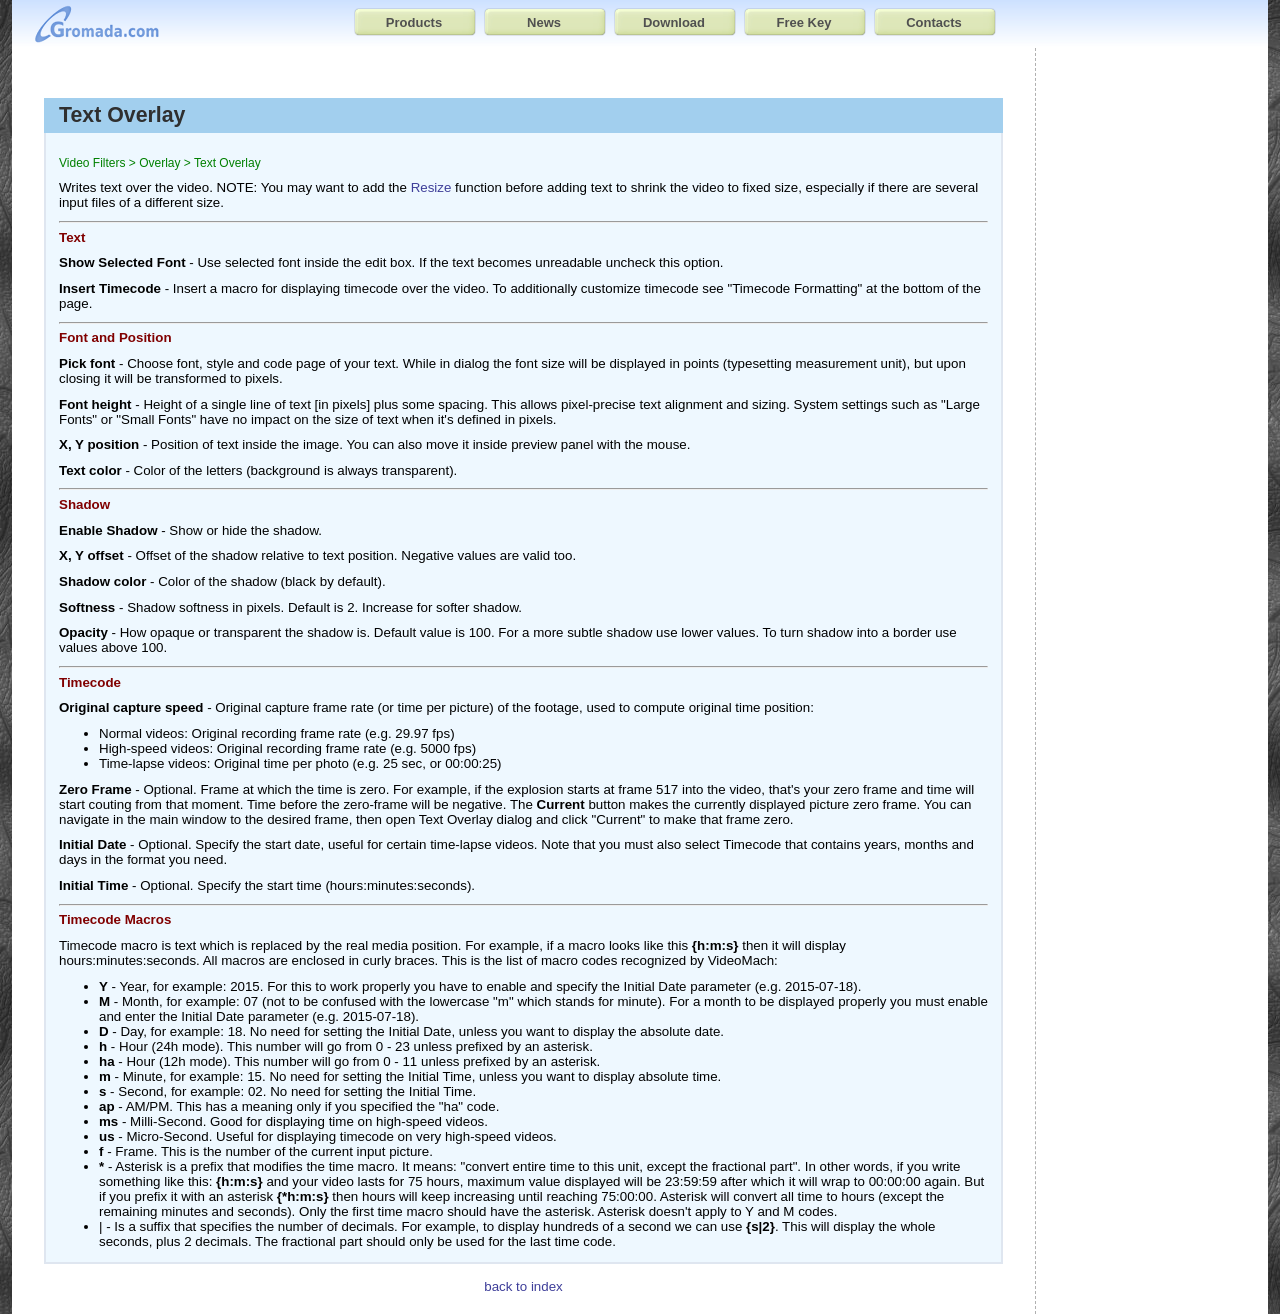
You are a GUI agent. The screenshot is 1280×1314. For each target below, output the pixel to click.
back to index (523, 1286)
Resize (431, 187)
